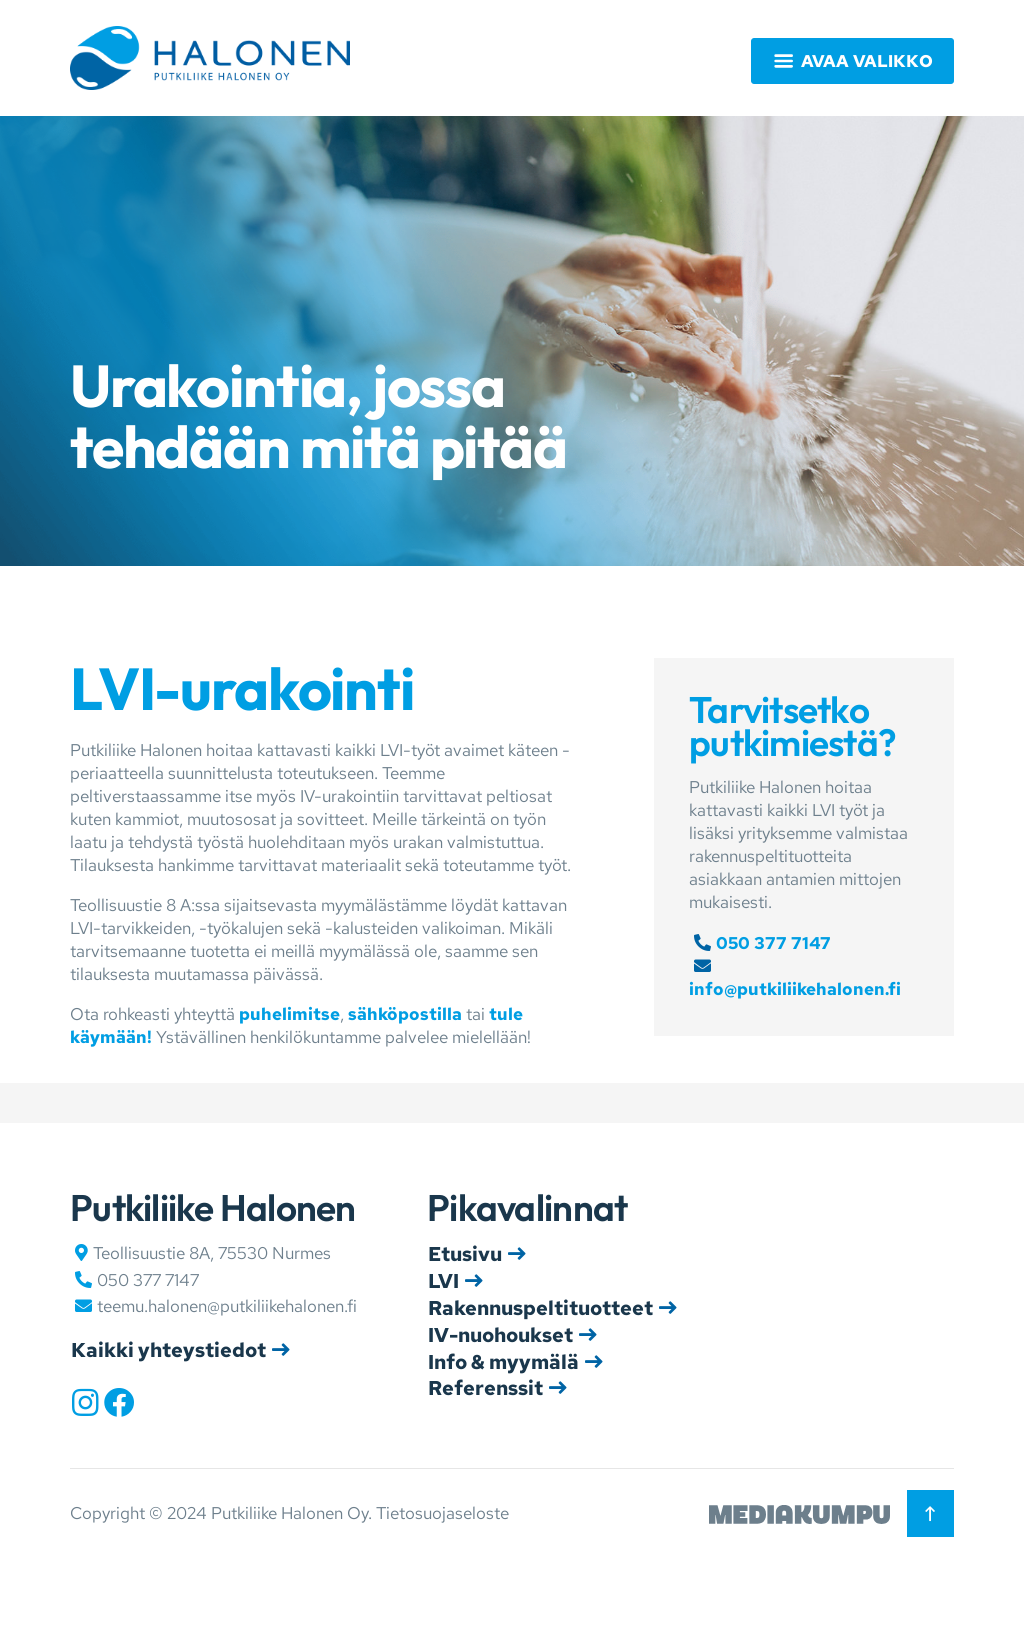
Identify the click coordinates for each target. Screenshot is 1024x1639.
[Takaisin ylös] (930, 1513)
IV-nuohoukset (500, 1335)
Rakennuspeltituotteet (540, 1308)
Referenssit (485, 1388)
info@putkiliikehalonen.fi (795, 989)
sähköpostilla (405, 1014)
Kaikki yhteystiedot (168, 1350)
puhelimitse (289, 1014)
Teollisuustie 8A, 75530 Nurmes (212, 1253)
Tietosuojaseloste (442, 1513)
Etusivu (465, 1254)
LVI (443, 1281)
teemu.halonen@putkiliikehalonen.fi (227, 1306)
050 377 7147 (773, 943)
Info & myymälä (503, 1362)
